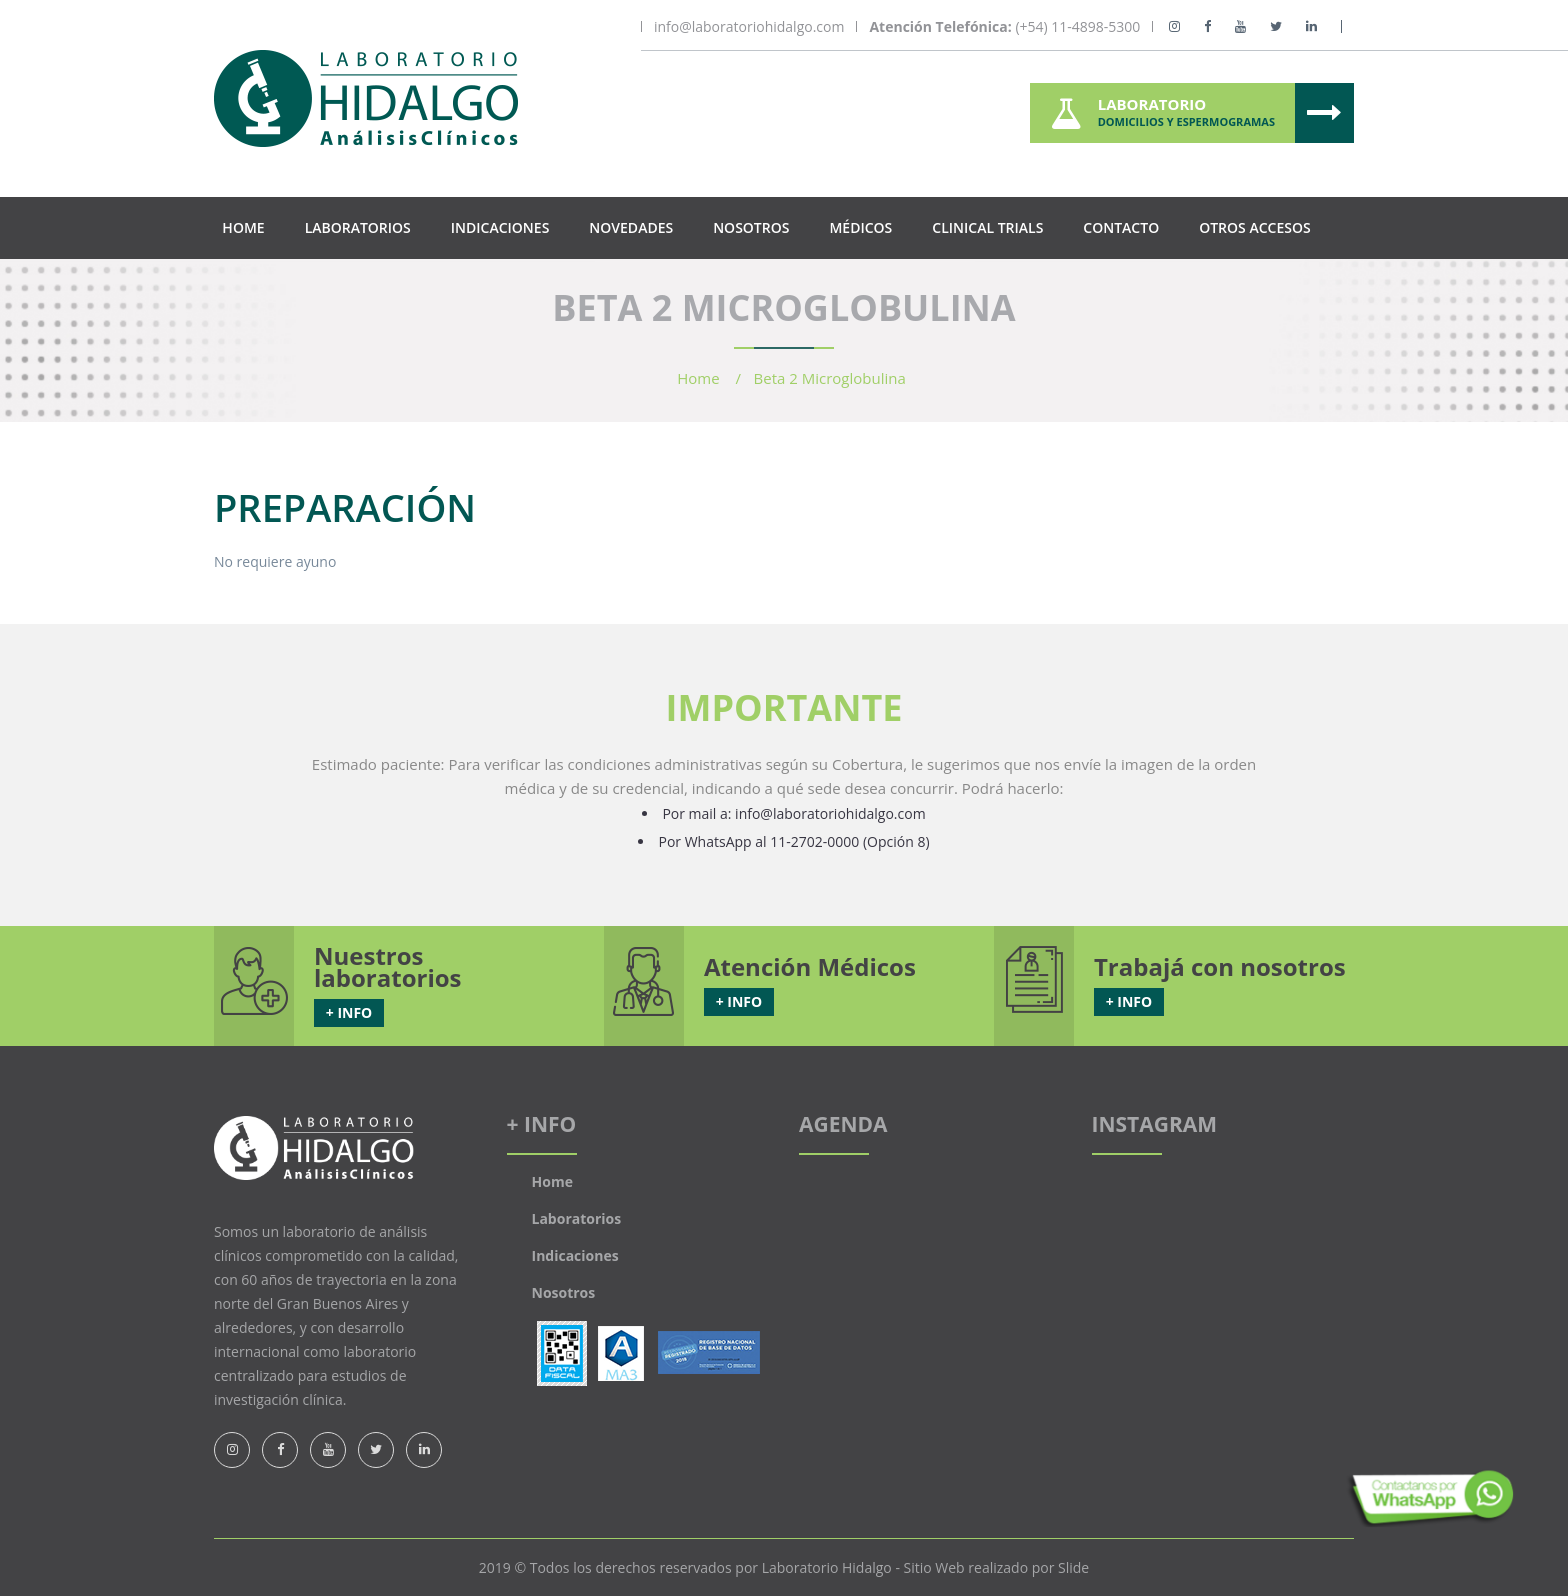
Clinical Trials (987, 227)
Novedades (631, 227)
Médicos (860, 227)
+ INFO (349, 1012)
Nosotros (751, 227)
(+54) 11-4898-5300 (1004, 27)
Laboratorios (358, 227)
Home (243, 227)
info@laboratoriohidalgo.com (749, 27)
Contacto (1121, 227)
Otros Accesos (1254, 227)
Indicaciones (500, 227)
